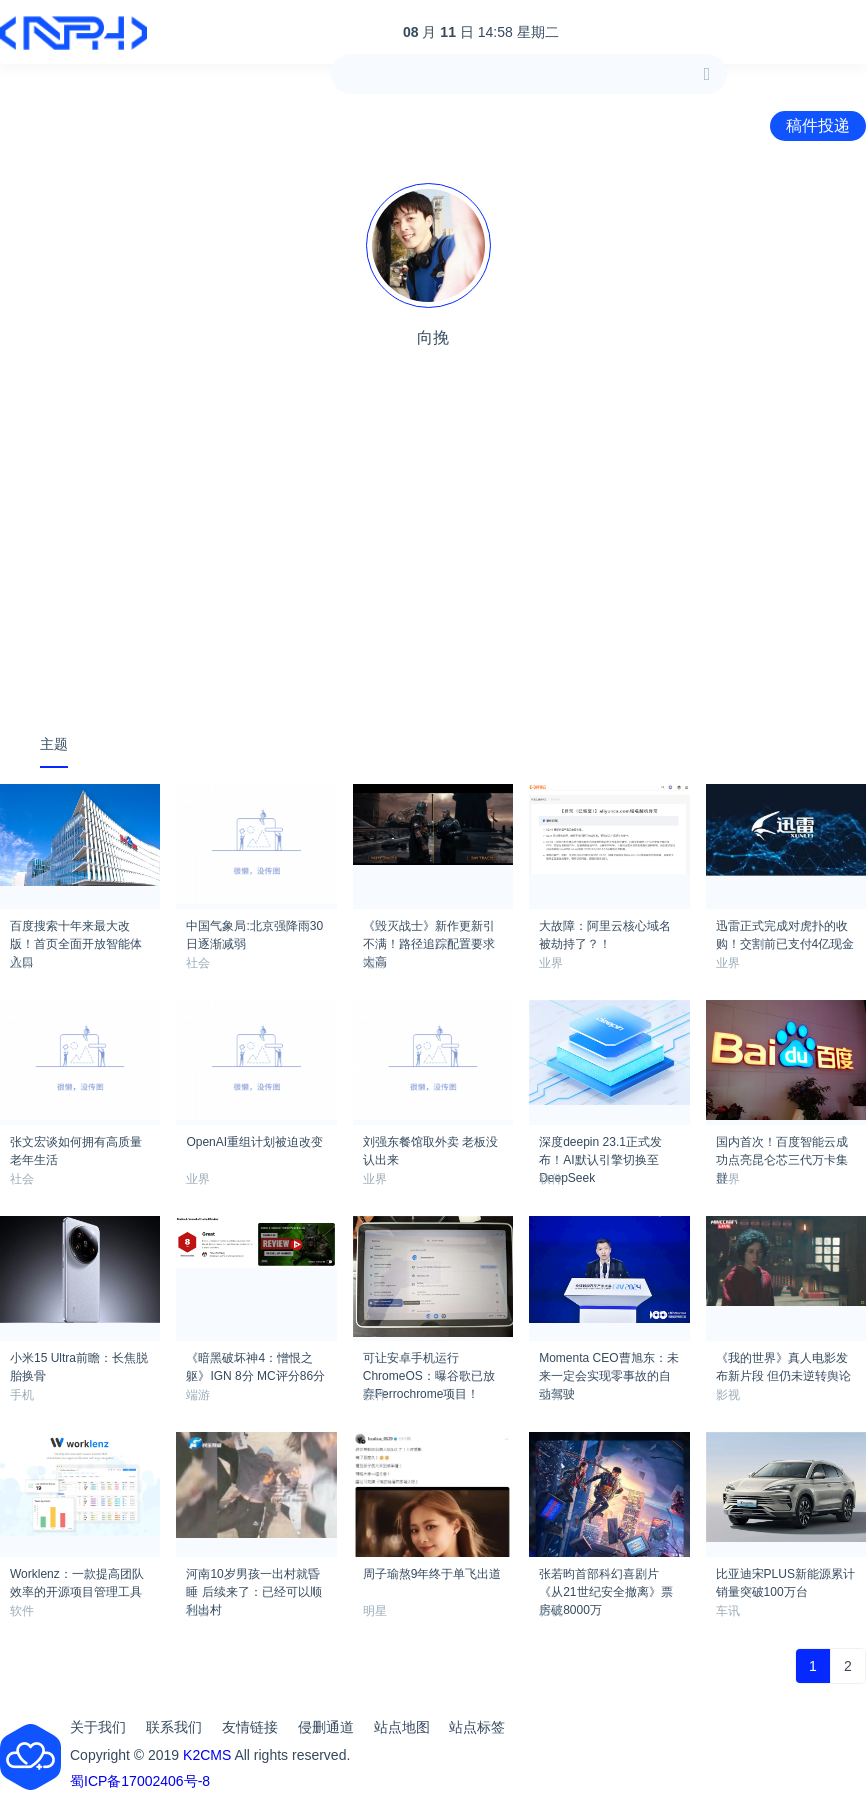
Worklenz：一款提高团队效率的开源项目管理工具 (77, 1580)
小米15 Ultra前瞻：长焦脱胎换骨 (79, 1364)
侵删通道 (326, 1727)
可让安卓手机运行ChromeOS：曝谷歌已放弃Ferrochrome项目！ (429, 1364)
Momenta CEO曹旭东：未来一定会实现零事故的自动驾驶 (608, 1364)
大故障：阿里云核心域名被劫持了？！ (605, 932)
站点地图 (402, 1727)
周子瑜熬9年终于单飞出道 (432, 1574)
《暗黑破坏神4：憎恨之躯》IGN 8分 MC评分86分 (255, 1364)
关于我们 (98, 1727)
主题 (54, 744)
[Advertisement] (433, 564)
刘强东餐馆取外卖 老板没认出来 (430, 1148)
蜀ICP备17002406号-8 (140, 1781)
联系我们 (174, 1727)
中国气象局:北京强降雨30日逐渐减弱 (254, 932)
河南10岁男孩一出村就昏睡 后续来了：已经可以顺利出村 (253, 1580)
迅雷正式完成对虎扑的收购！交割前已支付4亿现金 (785, 932)
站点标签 (477, 1727)
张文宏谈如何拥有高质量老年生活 (76, 1148)
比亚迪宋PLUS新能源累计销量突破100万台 (785, 1580)
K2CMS (207, 1755)
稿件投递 (818, 125)
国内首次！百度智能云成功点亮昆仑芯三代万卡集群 (782, 1148)
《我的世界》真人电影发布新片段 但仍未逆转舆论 (783, 1364)
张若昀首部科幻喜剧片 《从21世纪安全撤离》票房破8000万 (605, 1580)
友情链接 (250, 1727)
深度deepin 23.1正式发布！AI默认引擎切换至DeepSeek (600, 1148)
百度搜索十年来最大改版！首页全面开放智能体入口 (76, 932)
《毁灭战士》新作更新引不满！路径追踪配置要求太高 (429, 932)
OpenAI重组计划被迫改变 (254, 1142)
